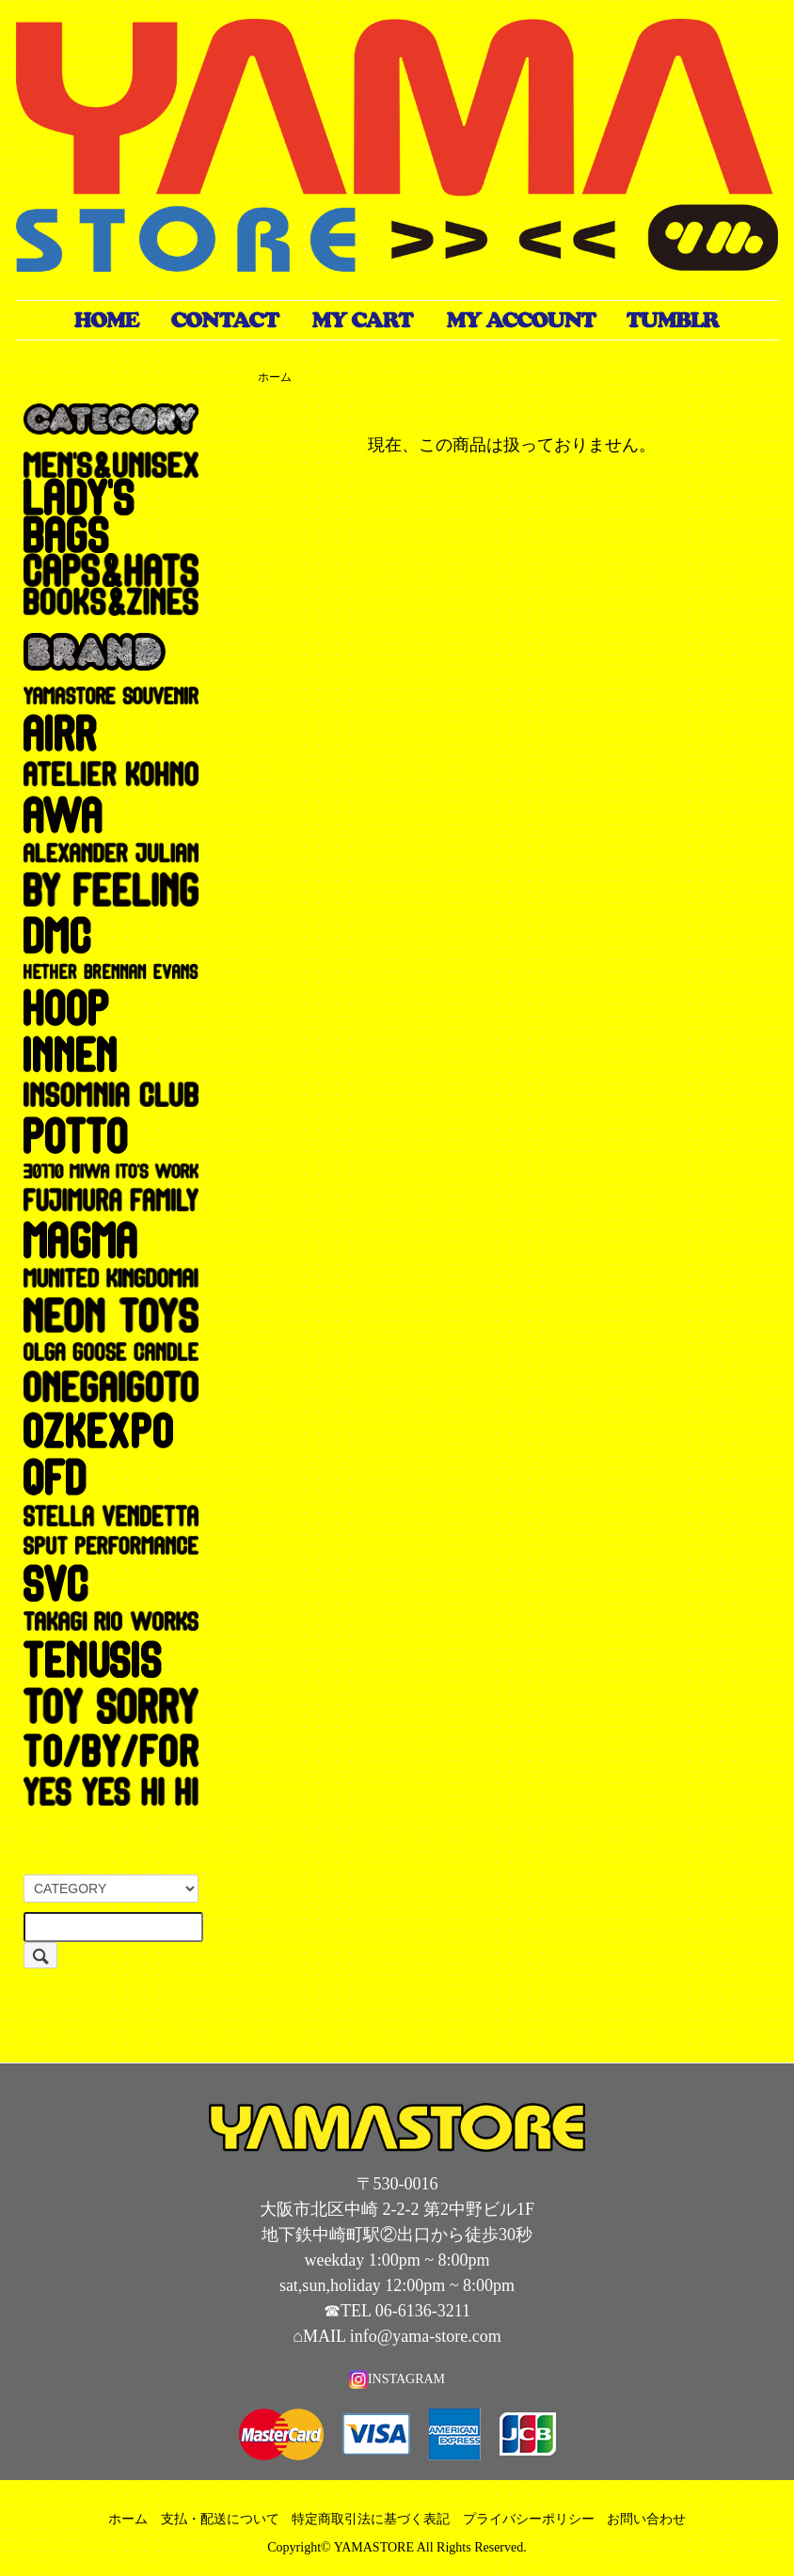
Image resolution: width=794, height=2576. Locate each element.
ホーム (275, 377)
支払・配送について (220, 2519)
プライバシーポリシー (529, 2519)
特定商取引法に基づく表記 (371, 2519)
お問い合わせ (646, 2519)
